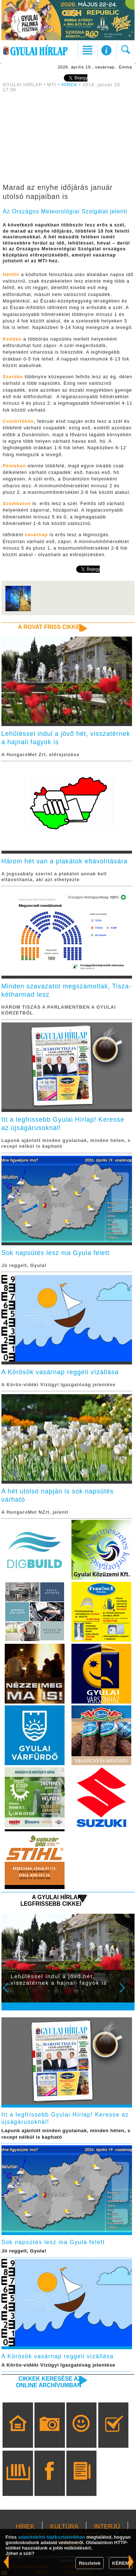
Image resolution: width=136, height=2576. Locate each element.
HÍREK (70, 84)
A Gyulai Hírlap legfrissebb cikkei (50, 1900)
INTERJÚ (107, 2526)
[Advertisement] (68, 139)
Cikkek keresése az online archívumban (48, 2382)
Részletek (89, 2563)
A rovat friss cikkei (50, 627)
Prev (10, 1993)
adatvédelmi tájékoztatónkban (51, 2537)
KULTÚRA (64, 2526)
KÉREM (120, 2563)
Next (126, 1993)
